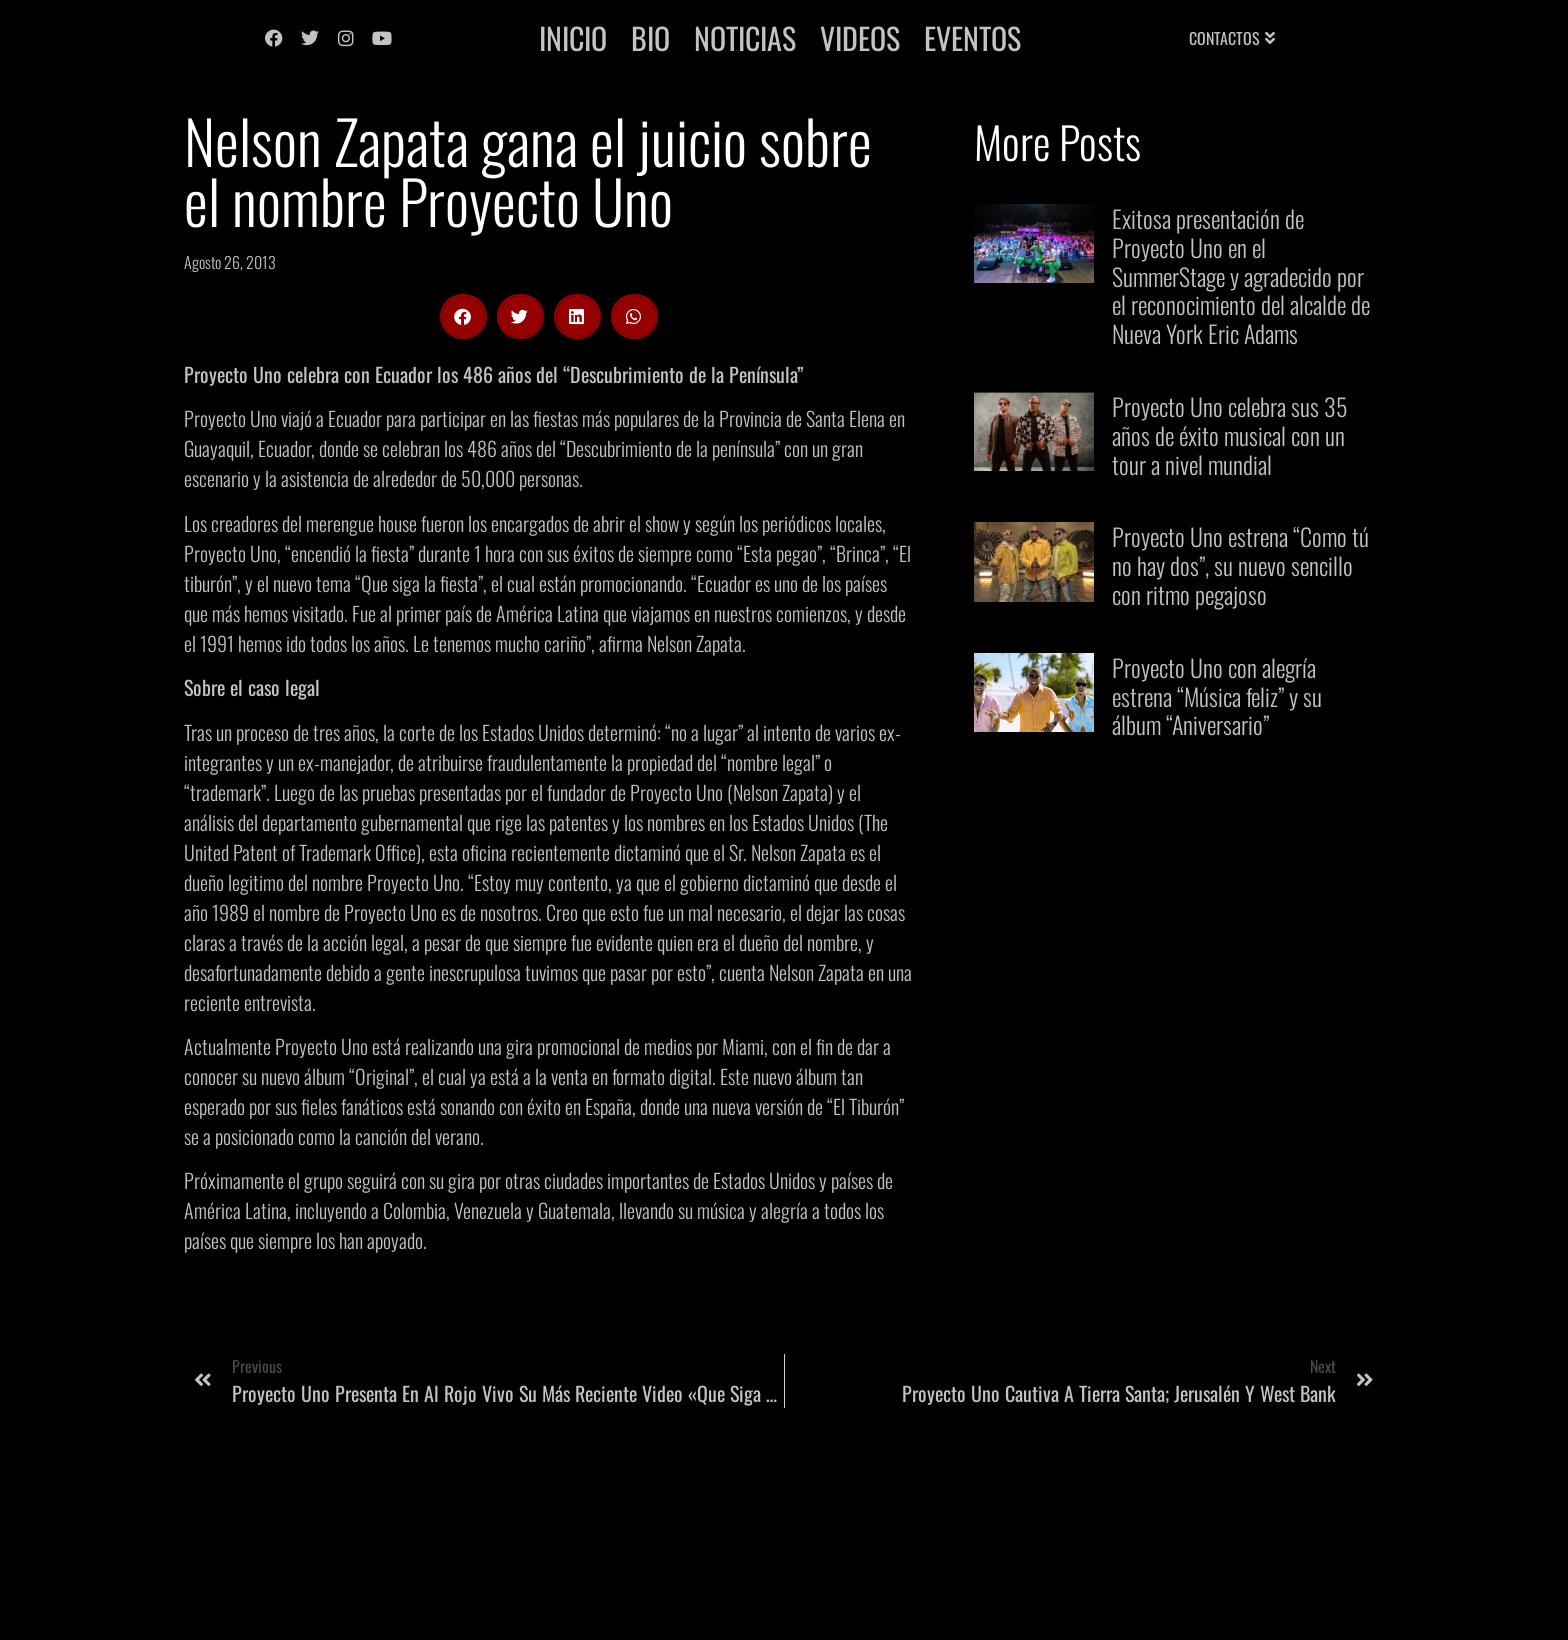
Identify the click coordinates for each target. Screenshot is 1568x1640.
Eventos (972, 37)
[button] (463, 316)
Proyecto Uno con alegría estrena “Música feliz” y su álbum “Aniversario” (1217, 696)
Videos (860, 37)
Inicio (573, 37)
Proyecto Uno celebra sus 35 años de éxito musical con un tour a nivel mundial (1229, 435)
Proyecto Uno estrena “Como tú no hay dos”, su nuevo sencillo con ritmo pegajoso (1240, 565)
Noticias (745, 37)
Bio (650, 37)
